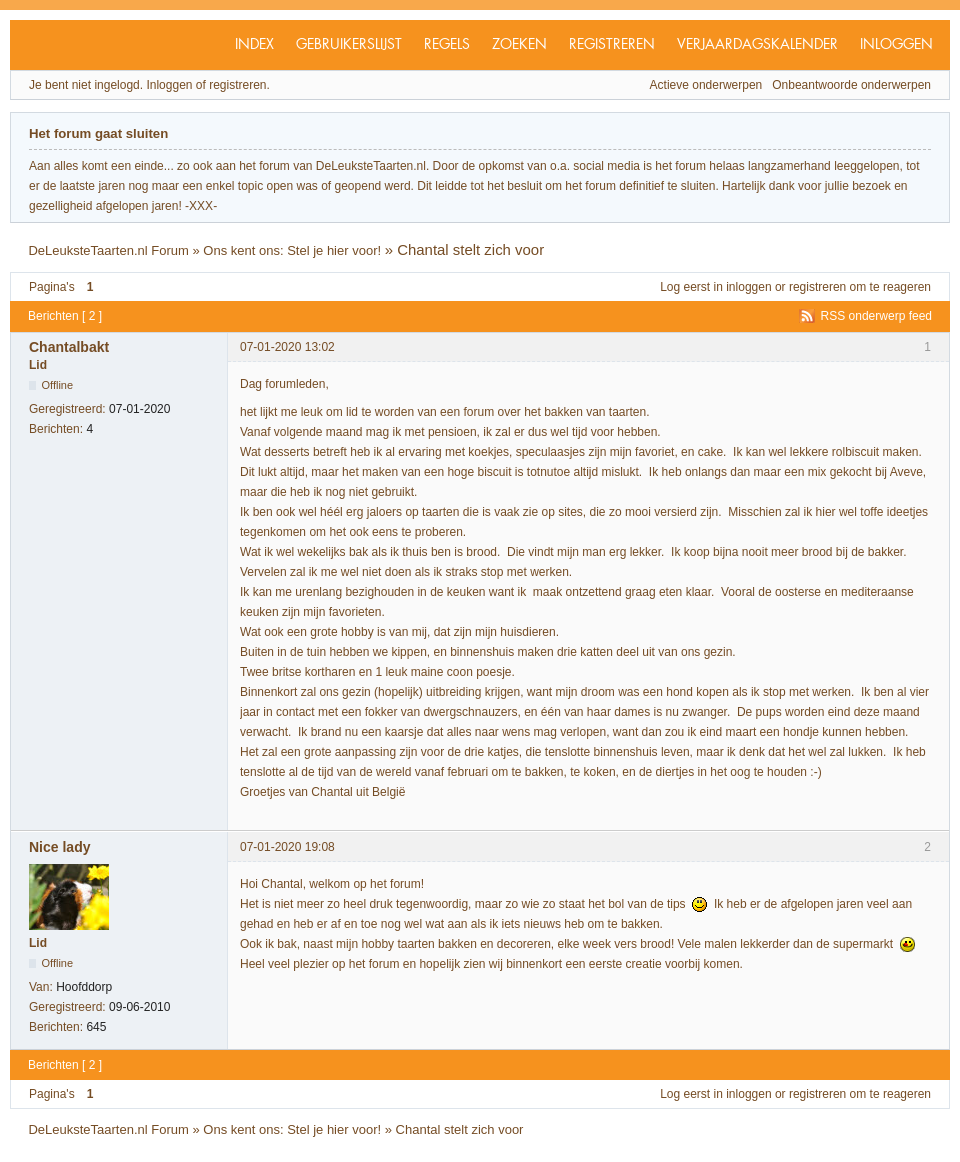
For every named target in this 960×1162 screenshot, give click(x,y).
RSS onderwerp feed (876, 316)
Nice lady (59, 847)
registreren (817, 287)
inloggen (748, 287)
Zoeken (519, 45)
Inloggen (896, 45)
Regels (447, 45)
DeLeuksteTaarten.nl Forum (108, 250)
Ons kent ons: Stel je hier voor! (292, 250)
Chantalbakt (69, 347)
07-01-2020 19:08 (287, 847)
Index (254, 45)
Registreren (612, 45)
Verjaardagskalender (757, 45)
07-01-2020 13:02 (287, 347)
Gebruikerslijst (349, 45)
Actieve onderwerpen (706, 85)
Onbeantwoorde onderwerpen (851, 85)
